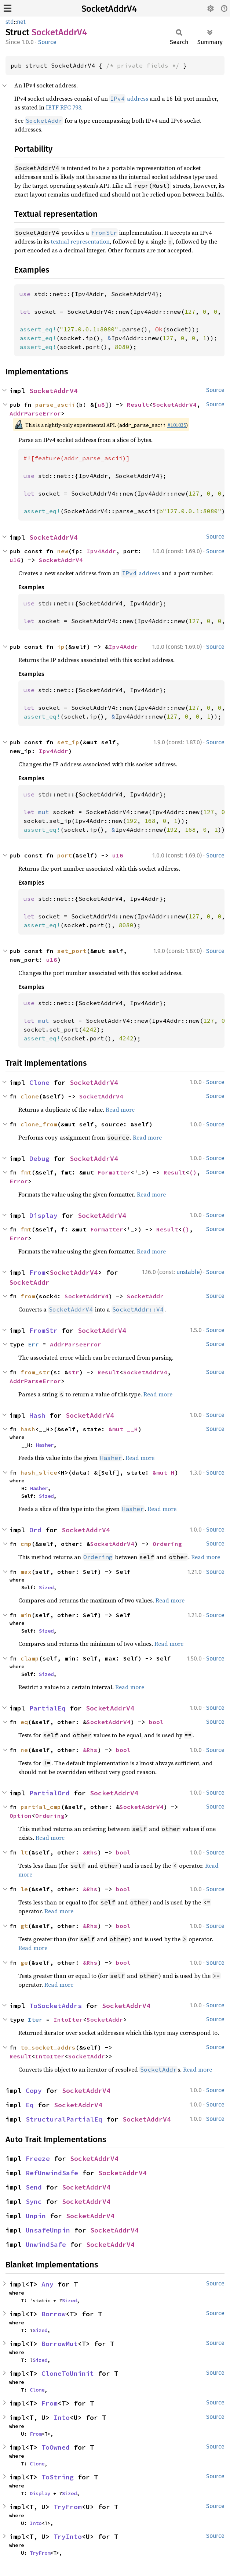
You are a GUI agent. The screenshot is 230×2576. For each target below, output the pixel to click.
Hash (37, 1415)
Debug (39, 1158)
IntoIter (68, 2019)
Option (21, 1815)
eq (24, 1722)
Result (138, 404)
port (64, 855)
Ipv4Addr (101, 551)
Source (47, 42)
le (24, 1889)
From (37, 1272)
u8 (101, 404)
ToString (57, 2477)
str (73, 1372)
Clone (39, 1082)
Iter (35, 2019)
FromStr (43, 1330)
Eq (30, 2105)
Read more (120, 1109)
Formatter (114, 1172)
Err (33, 1344)
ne (24, 1749)
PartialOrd (49, 1793)
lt (24, 1852)
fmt (26, 1172)
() (193, 1172)
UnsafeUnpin (48, 2230)
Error (19, 1181)
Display (43, 1215)
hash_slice (39, 1472)
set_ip (68, 742)
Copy (34, 2090)
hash (28, 1429)
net (21, 21)
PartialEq (47, 1708)
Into (62, 2417)
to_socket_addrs (48, 2047)
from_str (35, 1372)
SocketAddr (29, 1282)
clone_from (39, 1124)
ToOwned (55, 2447)
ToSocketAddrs (55, 2005)
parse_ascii (55, 404)
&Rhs (90, 1749)
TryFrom (68, 2507)
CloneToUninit (67, 2373)
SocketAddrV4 (109, 9)
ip (61, 646)
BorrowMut (59, 2343)
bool (156, 1722)
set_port (72, 950)
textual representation (80, 241)
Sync (34, 2201)
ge (24, 1962)
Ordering (167, 1543)
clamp (30, 1658)
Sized (46, 1496)
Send (34, 2187)
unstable (188, 1272)
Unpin (36, 2216)
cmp (26, 1543)
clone (30, 1096)
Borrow (53, 2314)
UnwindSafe (46, 2244)
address (128, 98)
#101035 (176, 425)
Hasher (45, 1445)
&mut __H (123, 1429)
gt (24, 1925)
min (26, 1615)
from (28, 1296)
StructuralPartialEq (64, 2119)
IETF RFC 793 (63, 107)
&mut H (164, 1472)
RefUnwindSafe (52, 2173)
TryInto (68, 2536)
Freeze (38, 2158)
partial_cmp (41, 1806)
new (62, 551)
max (26, 1571)
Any (47, 2284)
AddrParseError (35, 413)
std (10, 21)
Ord (35, 1530)
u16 (15, 560)
